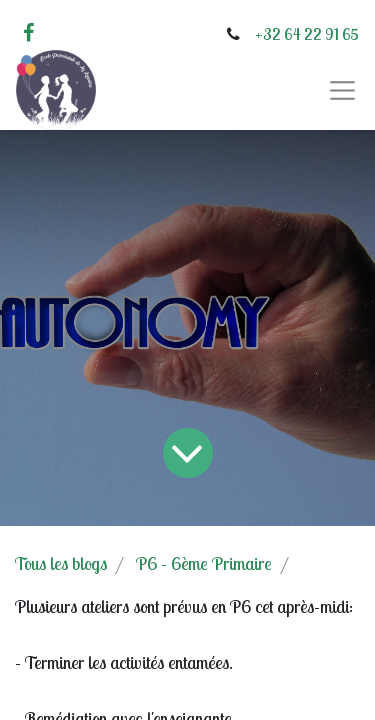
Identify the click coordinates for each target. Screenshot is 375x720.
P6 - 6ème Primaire (204, 563)
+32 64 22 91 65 (307, 34)
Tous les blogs (61, 563)
